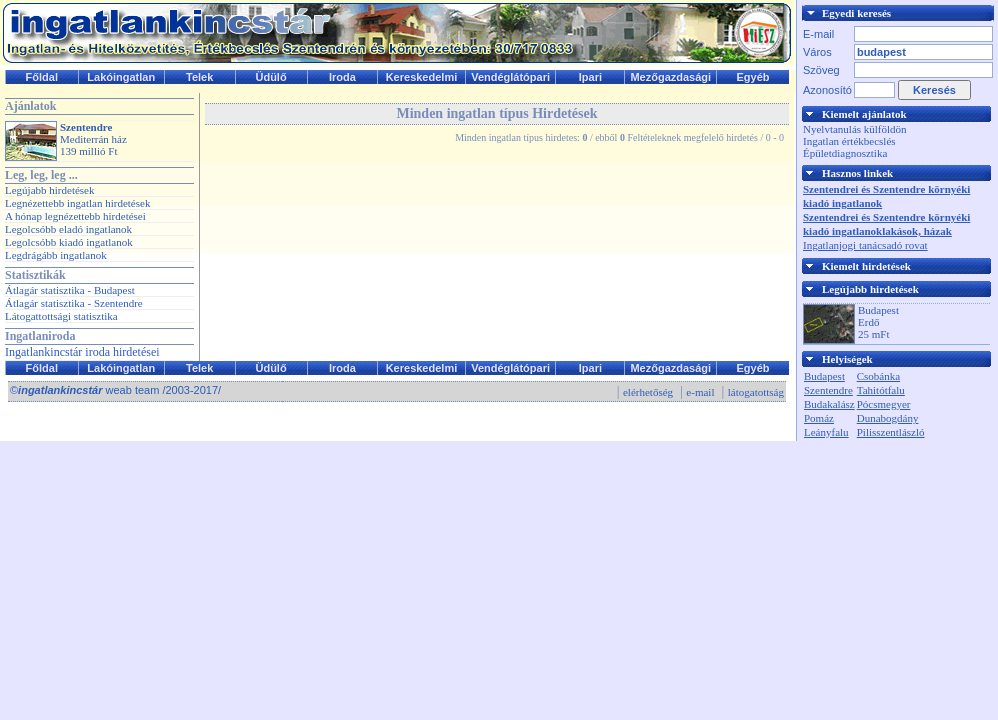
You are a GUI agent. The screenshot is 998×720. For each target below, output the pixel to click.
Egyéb (753, 77)
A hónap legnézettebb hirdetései (75, 216)
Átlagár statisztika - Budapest (70, 290)
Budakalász (829, 404)
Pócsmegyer (884, 404)
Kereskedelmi (422, 77)
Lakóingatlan (121, 77)
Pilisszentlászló (891, 432)
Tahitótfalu (881, 390)
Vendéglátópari (510, 77)
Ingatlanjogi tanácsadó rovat (865, 245)
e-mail (700, 392)
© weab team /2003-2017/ (115, 390)
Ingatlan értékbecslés (849, 141)
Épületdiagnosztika (845, 153)
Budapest (824, 376)
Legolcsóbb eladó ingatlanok (68, 229)
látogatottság (756, 392)
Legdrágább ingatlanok (56, 255)
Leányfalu (826, 432)
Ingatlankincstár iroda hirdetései (82, 352)
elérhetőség (648, 392)
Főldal (42, 77)
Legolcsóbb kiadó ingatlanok (69, 242)
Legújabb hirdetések (50, 190)
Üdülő (270, 77)
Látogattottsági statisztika (61, 316)
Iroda (342, 77)
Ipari (590, 77)
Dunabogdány (888, 418)
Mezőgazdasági (670, 77)
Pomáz (819, 418)
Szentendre (828, 390)
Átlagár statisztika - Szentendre (74, 303)
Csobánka (878, 376)
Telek (199, 77)
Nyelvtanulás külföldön (855, 129)
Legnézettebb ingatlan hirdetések (77, 203)
